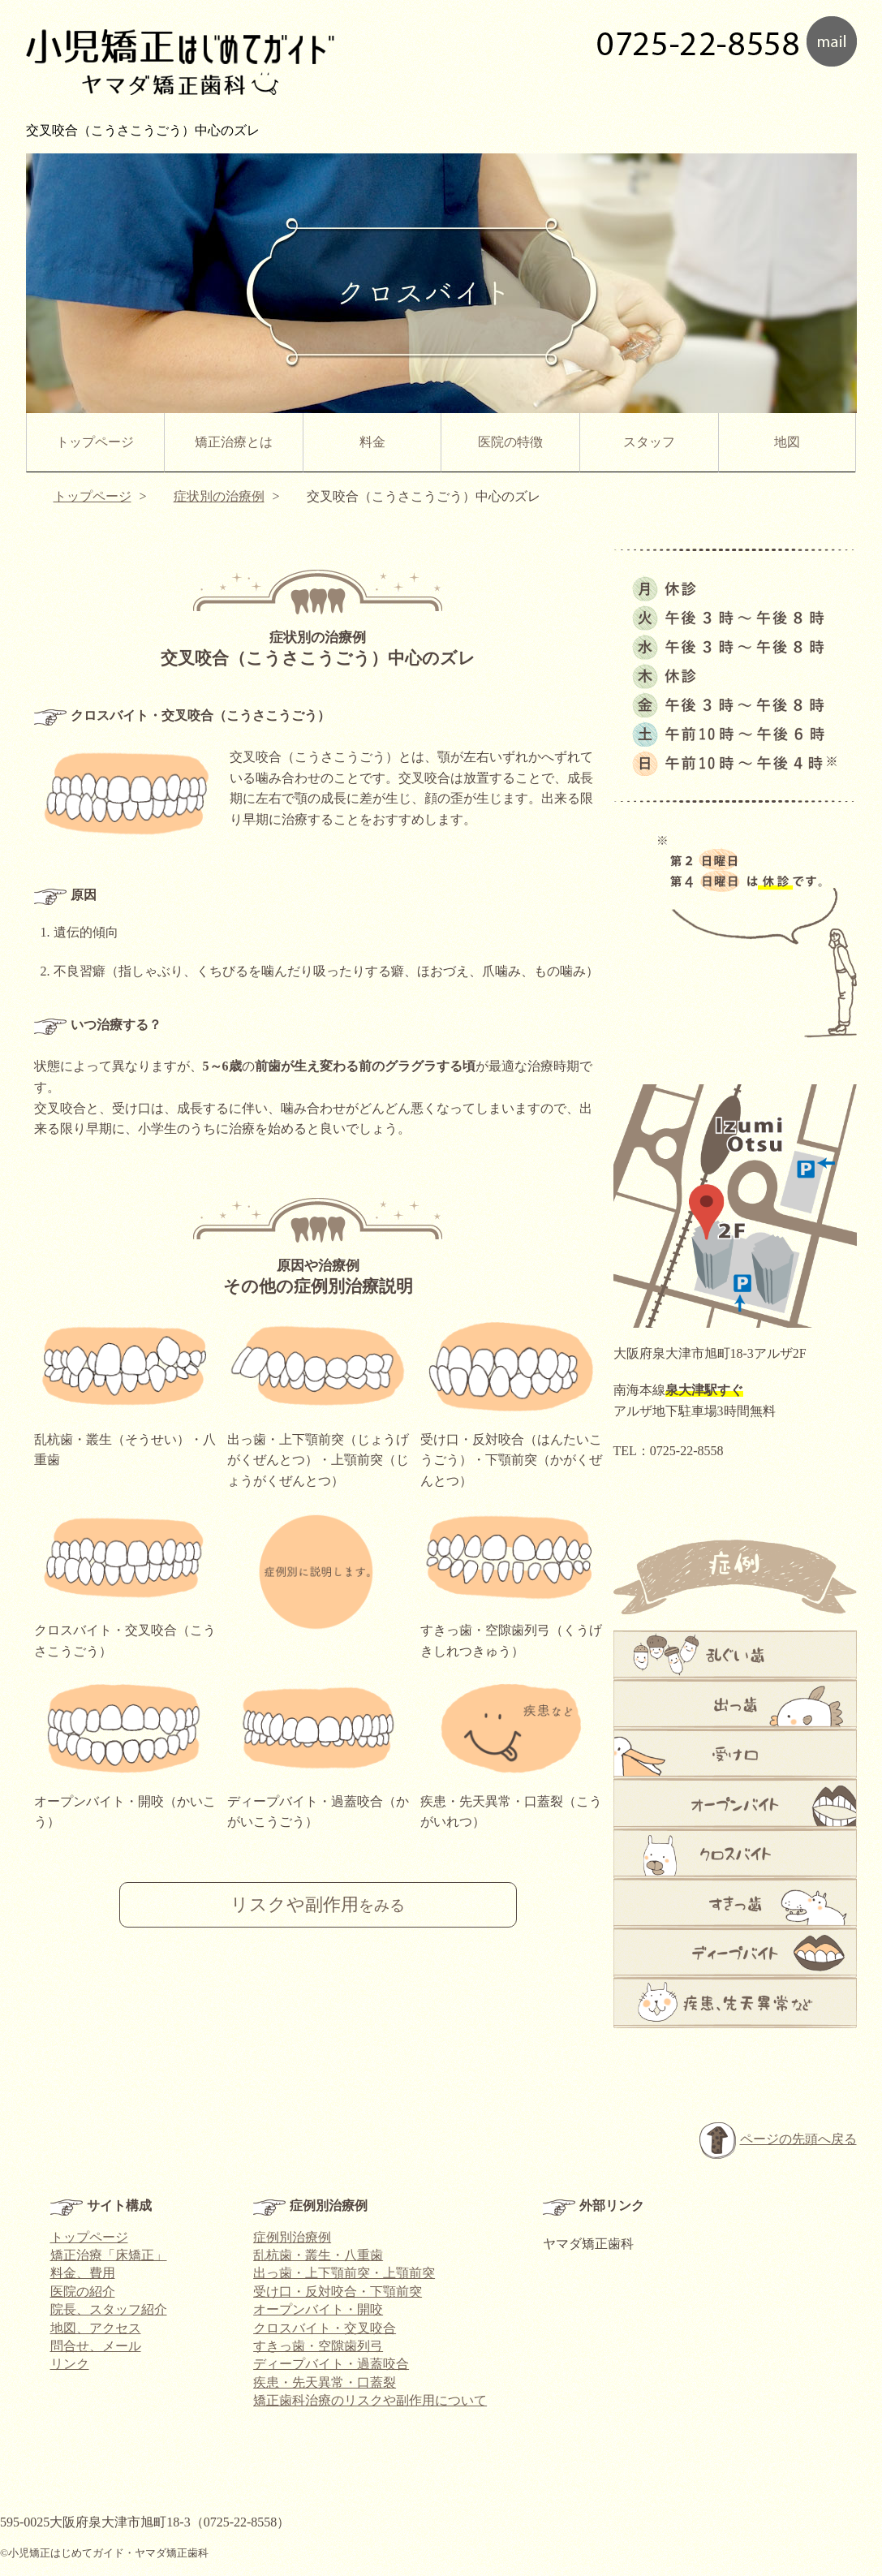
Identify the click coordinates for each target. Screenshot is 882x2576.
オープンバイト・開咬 (318, 2309)
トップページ (95, 442)
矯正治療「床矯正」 (108, 2255)
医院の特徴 (510, 442)
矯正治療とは (234, 442)
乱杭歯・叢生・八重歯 (318, 2255)
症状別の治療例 (219, 496)
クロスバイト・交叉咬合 (324, 2328)
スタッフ (649, 442)
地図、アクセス (95, 2328)
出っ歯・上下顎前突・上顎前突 (344, 2273)
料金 (372, 442)
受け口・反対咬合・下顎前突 (337, 2291)
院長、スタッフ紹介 (108, 2309)
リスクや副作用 (317, 1905)
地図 (787, 442)
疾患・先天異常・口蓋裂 (324, 2382)
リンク (69, 2364)
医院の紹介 (82, 2291)
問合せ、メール (95, 2346)
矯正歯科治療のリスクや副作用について (370, 2400)
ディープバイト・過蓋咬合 (331, 2364)
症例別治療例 (292, 2237)
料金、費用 (82, 2273)
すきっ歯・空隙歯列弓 (318, 2346)
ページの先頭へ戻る (778, 2140)
